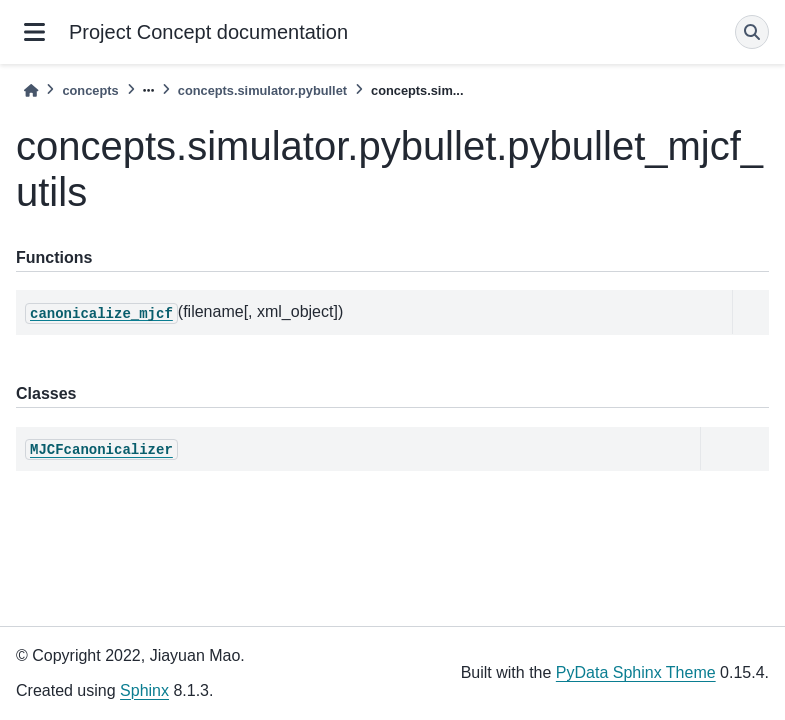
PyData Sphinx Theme (636, 672)
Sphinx (144, 690)
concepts (90, 90)
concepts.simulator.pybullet (262, 90)
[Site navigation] (34, 32)
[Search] (752, 32)
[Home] (31, 90)
